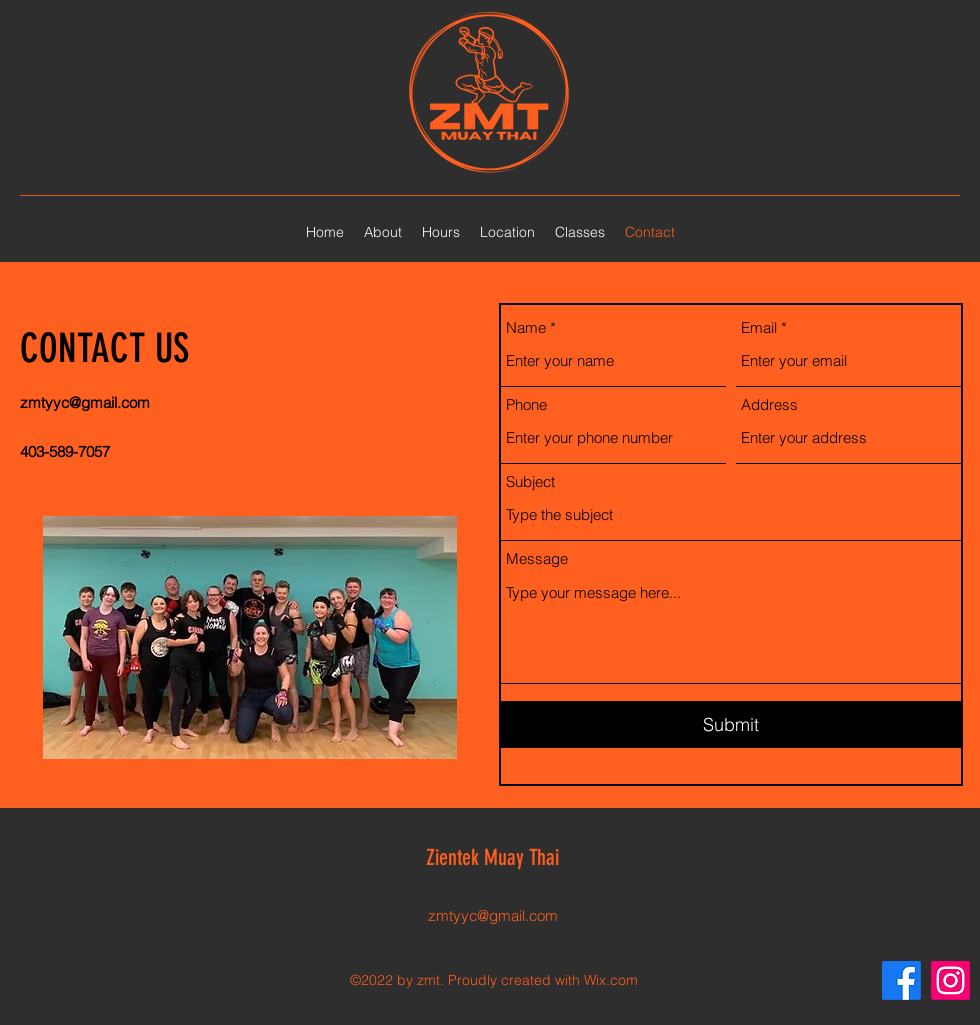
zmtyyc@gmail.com (85, 402)
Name (526, 327)
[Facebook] (901, 980)
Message (537, 558)
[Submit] (731, 724)
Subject (530, 481)
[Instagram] (950, 980)
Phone (526, 404)
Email (759, 327)
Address (769, 404)
